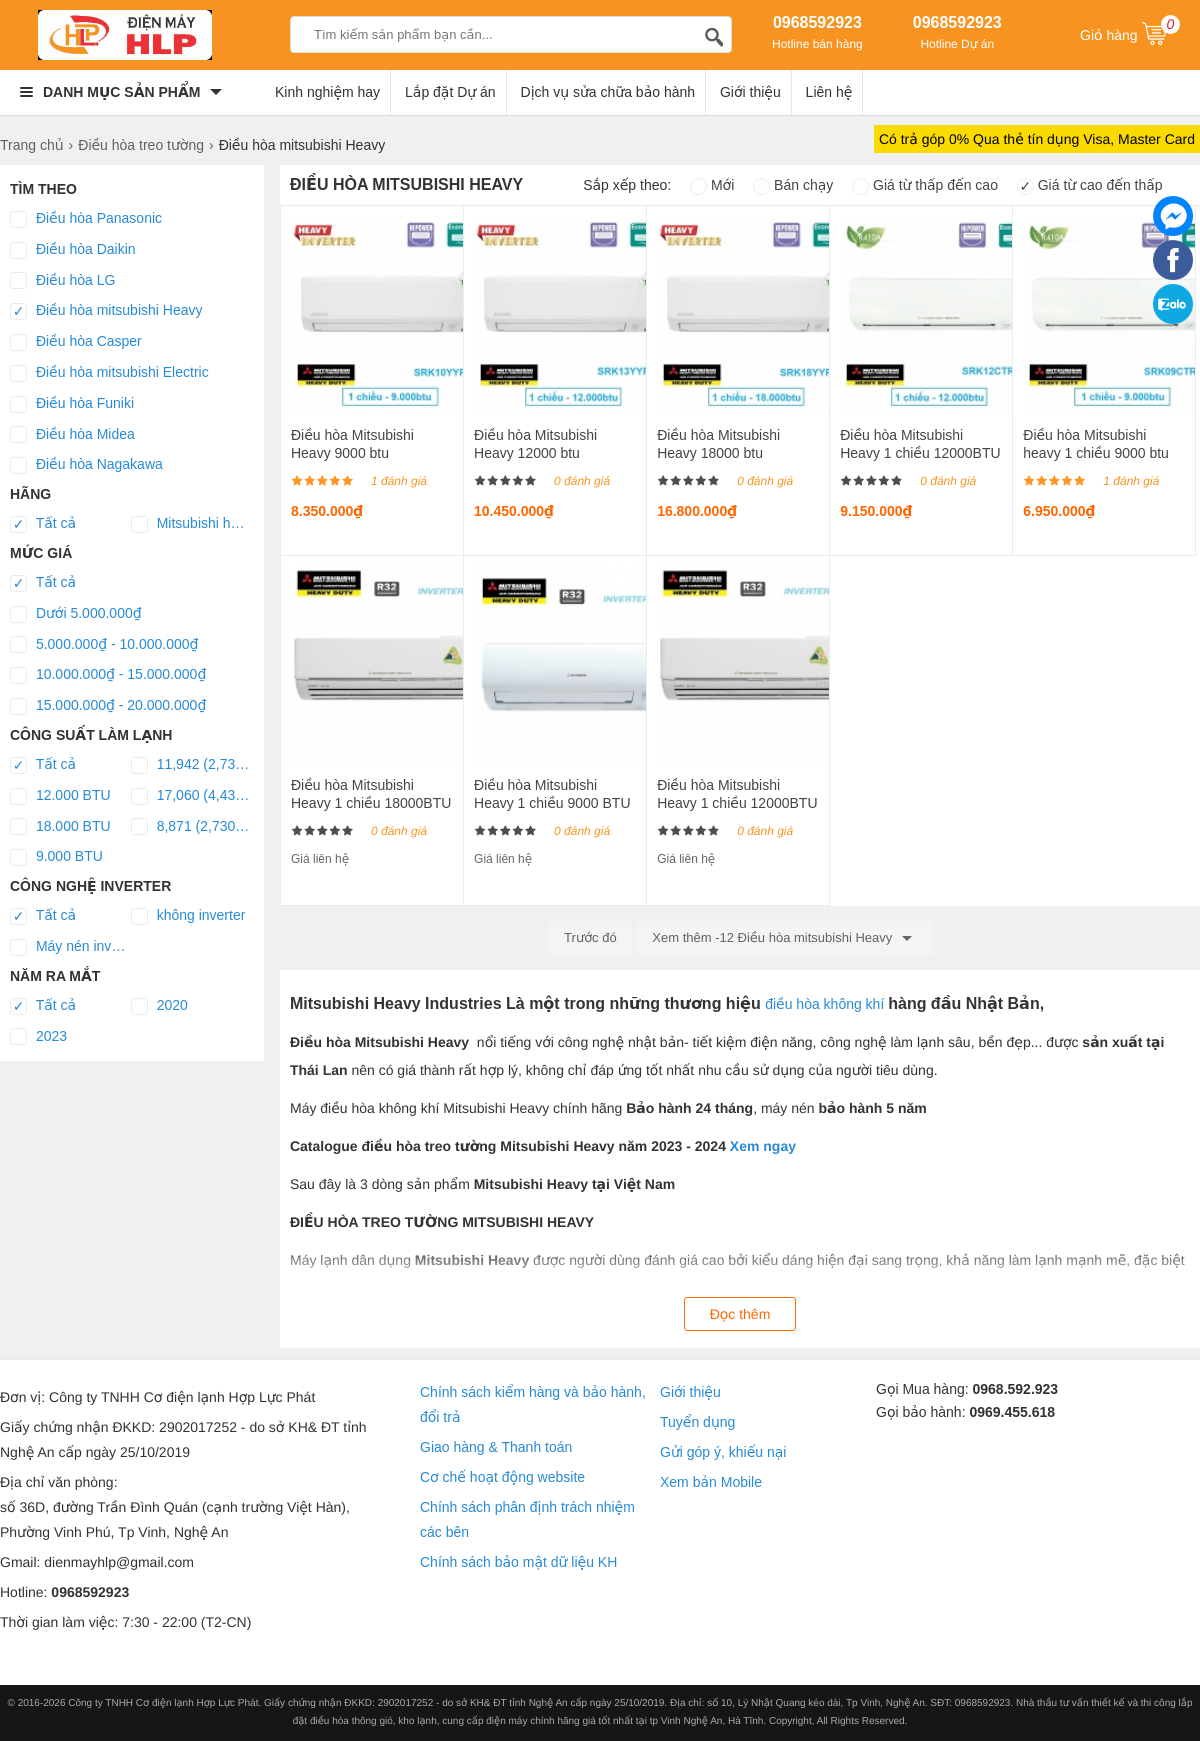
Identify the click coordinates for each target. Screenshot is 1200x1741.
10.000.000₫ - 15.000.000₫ (108, 675)
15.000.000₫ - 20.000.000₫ (108, 706)
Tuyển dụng (697, 1422)
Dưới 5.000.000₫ (76, 614)
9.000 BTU (56, 857)
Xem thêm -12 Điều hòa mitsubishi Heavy (785, 938)
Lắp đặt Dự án (450, 92)
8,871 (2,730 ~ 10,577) (191, 827)
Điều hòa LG (62, 281)
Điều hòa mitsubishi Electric (109, 373)
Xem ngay (763, 1146)
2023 (38, 1037)
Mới (712, 185)
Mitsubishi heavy (191, 524)
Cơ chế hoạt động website (502, 1477)
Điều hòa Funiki (72, 404)
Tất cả (43, 524)
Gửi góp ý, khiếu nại (723, 1452)
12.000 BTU (60, 796)
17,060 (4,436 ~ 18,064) (191, 796)
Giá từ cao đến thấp (1090, 185)
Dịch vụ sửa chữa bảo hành (608, 92)
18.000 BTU (60, 827)
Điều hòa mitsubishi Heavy (106, 311)
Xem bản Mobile (711, 1482)
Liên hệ (829, 92)
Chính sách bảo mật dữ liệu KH (518, 1562)
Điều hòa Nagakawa (86, 465)
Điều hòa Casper (76, 342)
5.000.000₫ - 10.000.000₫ (104, 645)
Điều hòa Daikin (73, 250)
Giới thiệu (750, 92)
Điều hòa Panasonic (86, 219)
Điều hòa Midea (72, 435)
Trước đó (590, 937)
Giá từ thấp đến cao (925, 185)
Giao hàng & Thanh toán (496, 1447)
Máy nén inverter (70, 947)
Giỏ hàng (1130, 33)
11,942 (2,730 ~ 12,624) (191, 765)
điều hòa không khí (826, 1004)
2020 (159, 1006)
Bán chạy (793, 185)
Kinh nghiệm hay (327, 92)
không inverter (188, 916)
